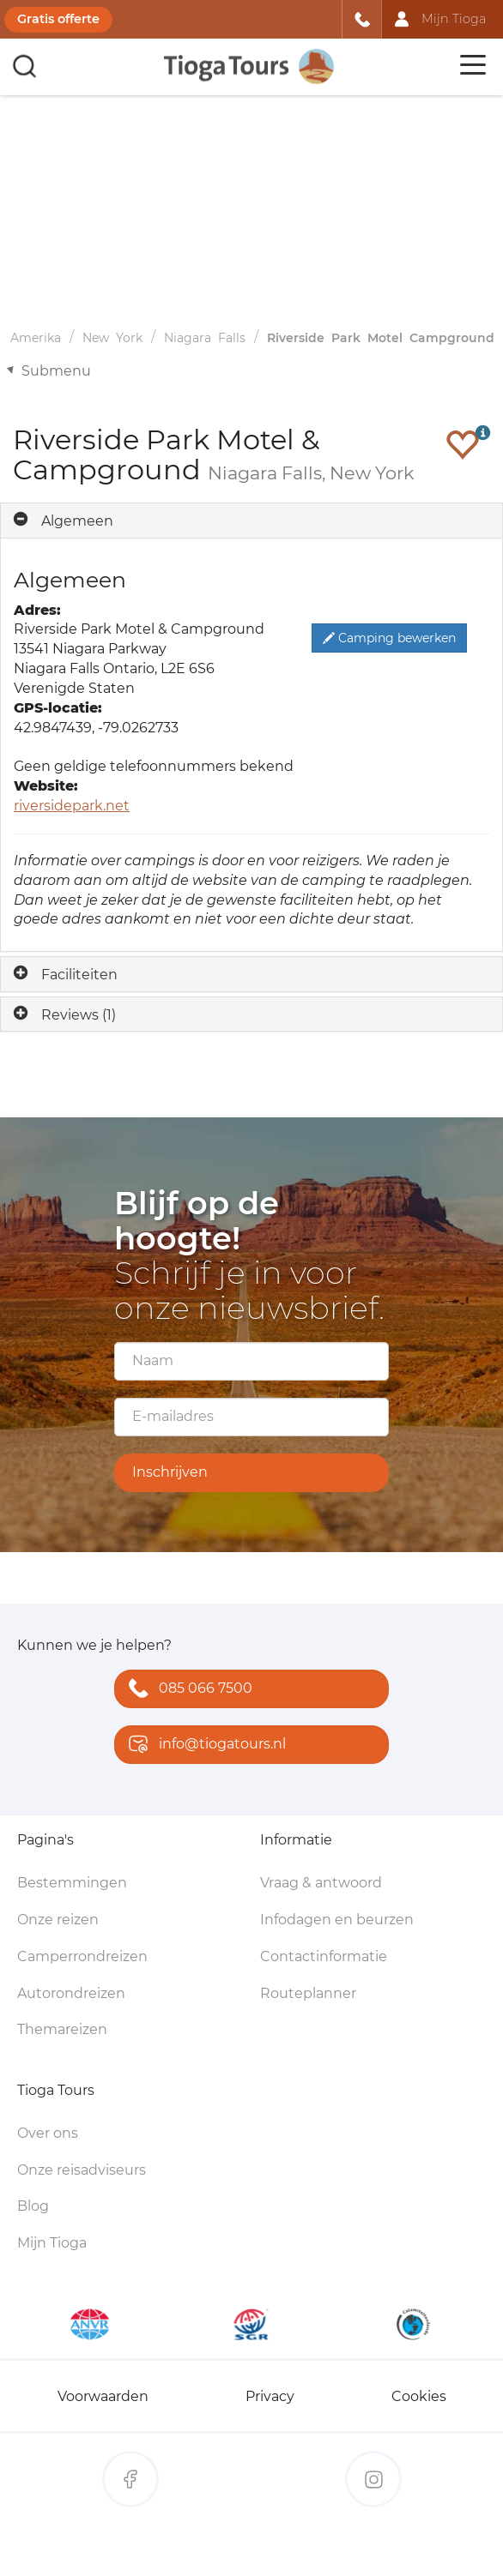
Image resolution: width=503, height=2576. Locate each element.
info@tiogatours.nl (203, 1745)
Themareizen (62, 2029)
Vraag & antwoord (321, 1883)
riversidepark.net (72, 805)
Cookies (418, 2396)
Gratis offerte (58, 19)
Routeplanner (308, 1993)
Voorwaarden (103, 2396)
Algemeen (77, 521)
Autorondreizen (71, 1993)
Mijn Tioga (52, 2243)
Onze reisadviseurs (81, 2170)
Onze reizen (58, 1919)
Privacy (269, 2396)
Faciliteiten (79, 974)
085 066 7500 (186, 1689)
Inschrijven (170, 1472)
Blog (33, 2206)
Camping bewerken (389, 638)
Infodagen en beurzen (337, 1919)
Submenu (56, 371)
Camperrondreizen (82, 1956)
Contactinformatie (323, 1956)
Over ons (47, 2133)
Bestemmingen (72, 1883)
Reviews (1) (78, 1015)
